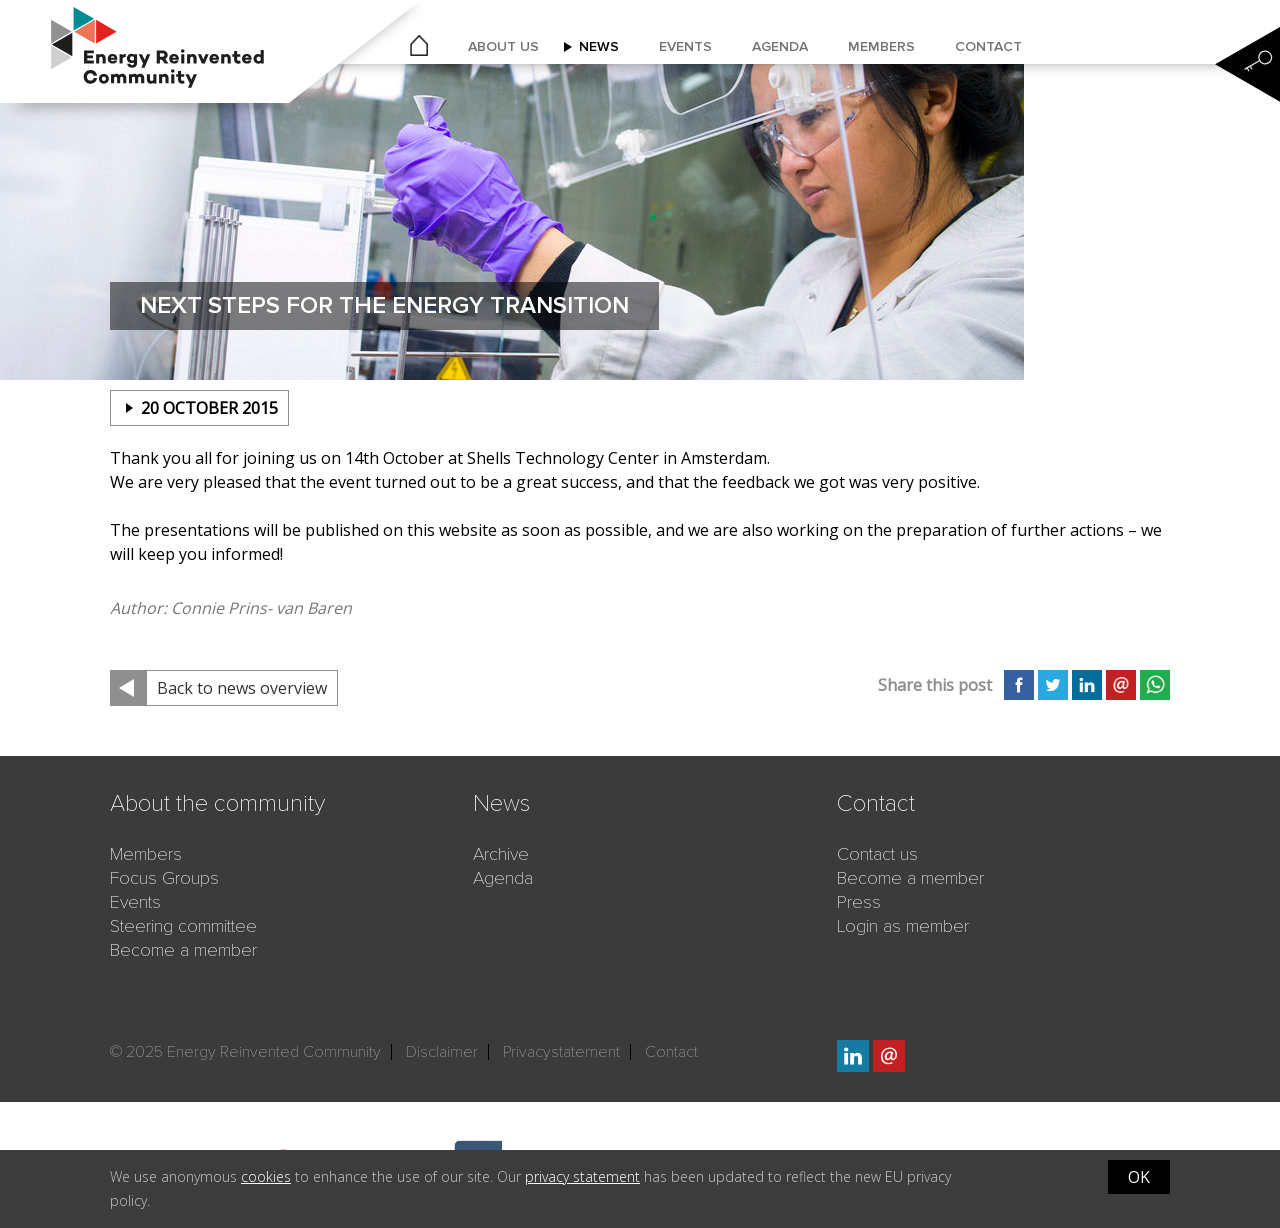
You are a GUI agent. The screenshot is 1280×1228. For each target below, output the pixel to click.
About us (503, 46)
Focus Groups (164, 878)
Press (859, 902)
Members (881, 46)
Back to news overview (242, 688)
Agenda (780, 46)
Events (685, 46)
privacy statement (582, 1176)
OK (1139, 1177)
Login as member (903, 926)
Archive (501, 854)
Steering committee (183, 926)
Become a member (183, 950)
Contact (988, 46)
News (599, 46)
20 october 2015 (209, 408)
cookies (266, 1176)
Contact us (877, 854)
